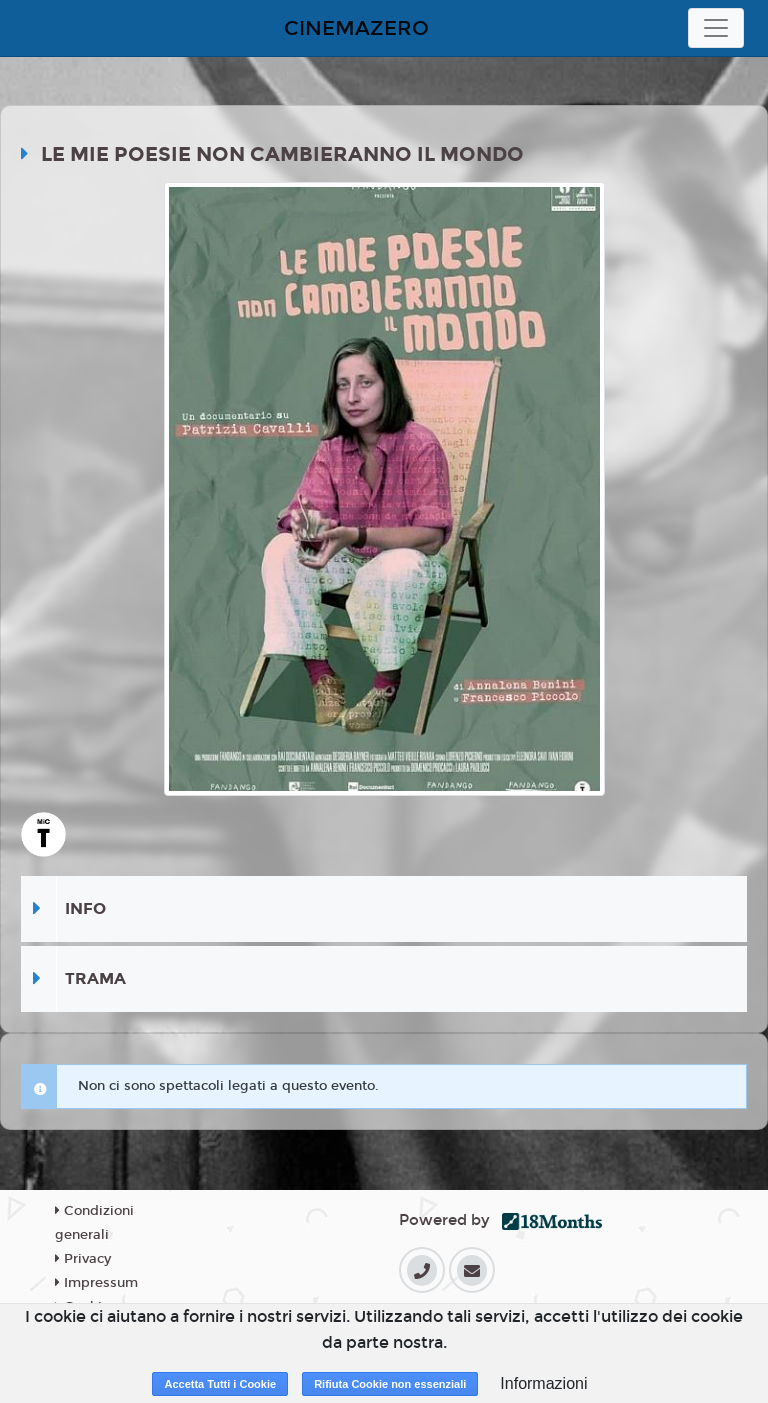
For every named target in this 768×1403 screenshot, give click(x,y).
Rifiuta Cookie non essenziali (390, 1384)
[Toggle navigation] (716, 28)
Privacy (83, 1259)
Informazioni (543, 1383)
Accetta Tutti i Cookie (220, 1384)
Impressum (96, 1283)
